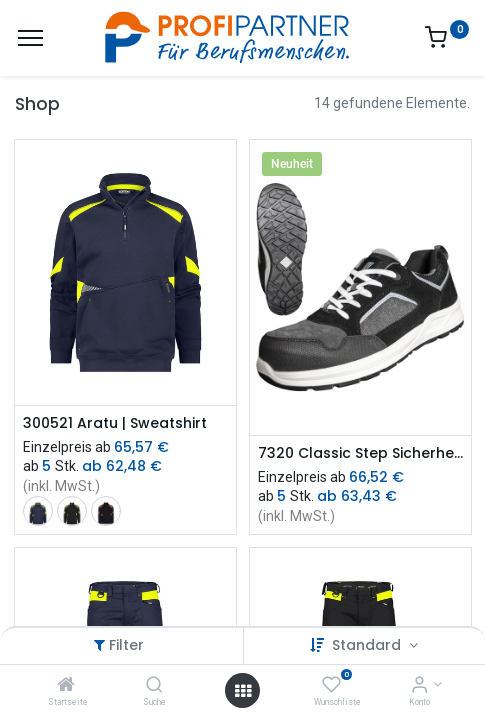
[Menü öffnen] (243, 691)
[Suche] (154, 686)
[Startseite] (66, 686)
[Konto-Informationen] (419, 686)
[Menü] (30, 38)
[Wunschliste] (331, 686)
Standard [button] (368, 645)
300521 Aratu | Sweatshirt (115, 423)
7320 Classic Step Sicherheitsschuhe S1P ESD (360, 453)
